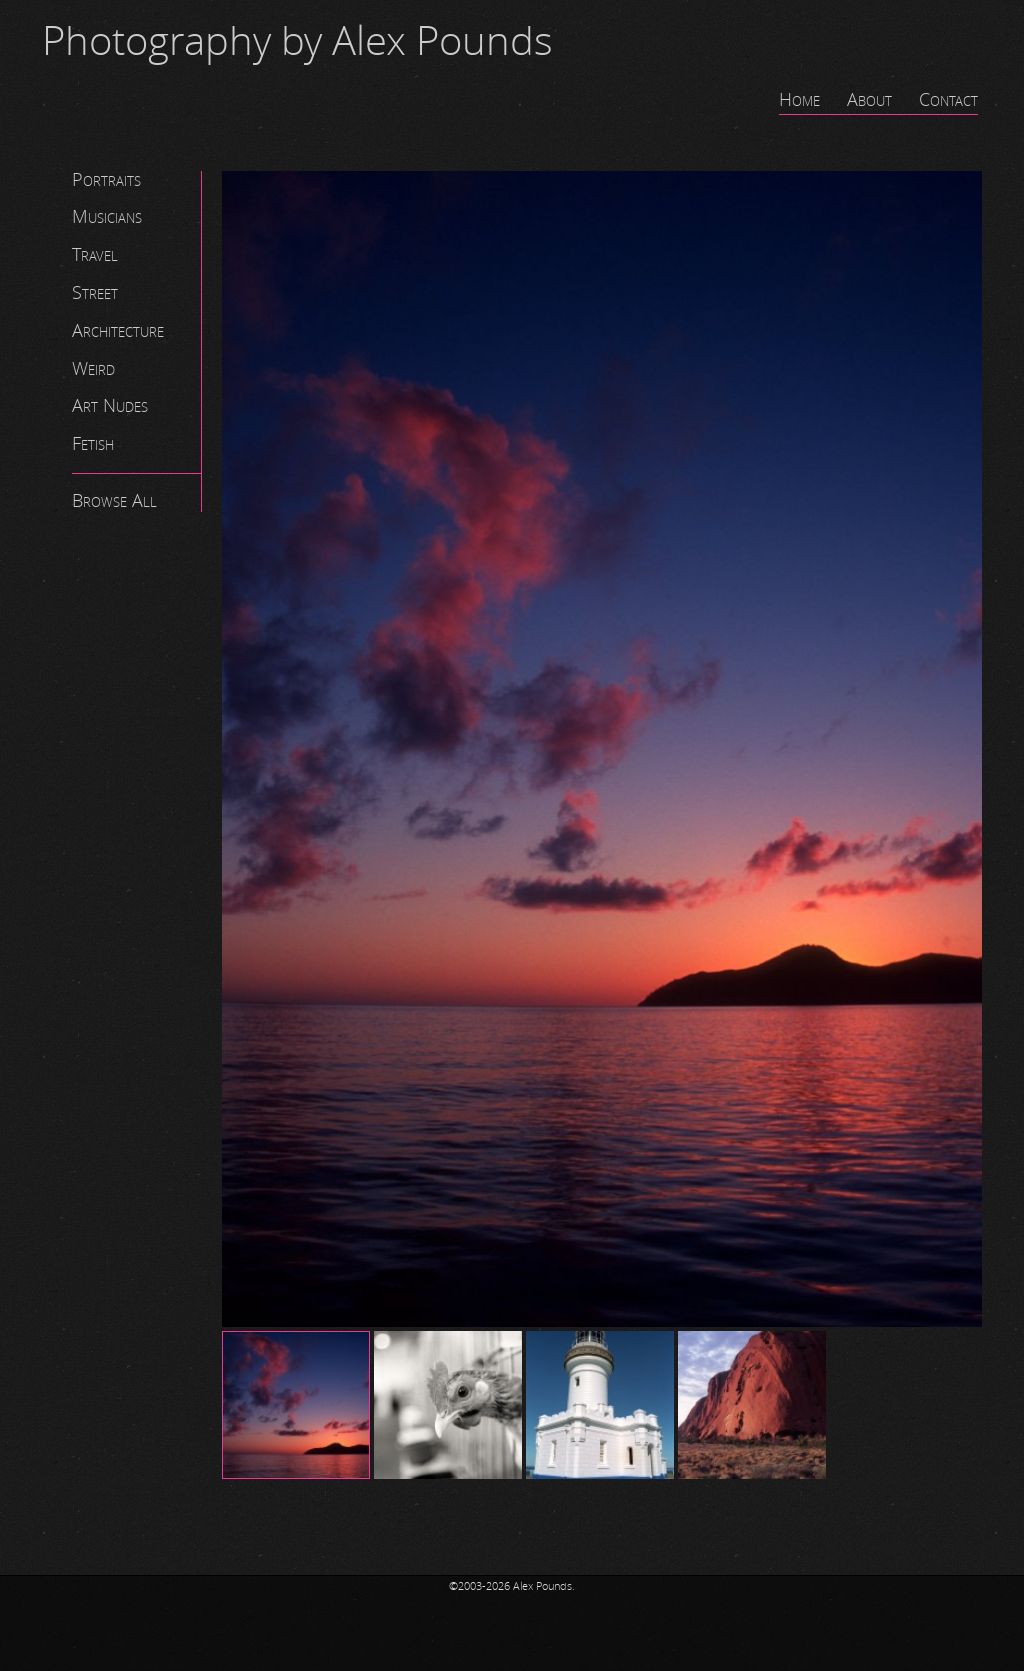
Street (95, 293)
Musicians (107, 217)
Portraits (106, 180)
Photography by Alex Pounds (297, 42)
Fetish (93, 444)
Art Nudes (110, 406)
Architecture (118, 331)
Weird (93, 369)
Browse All (114, 501)
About (869, 100)
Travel (95, 255)
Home (799, 100)
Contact (948, 100)
